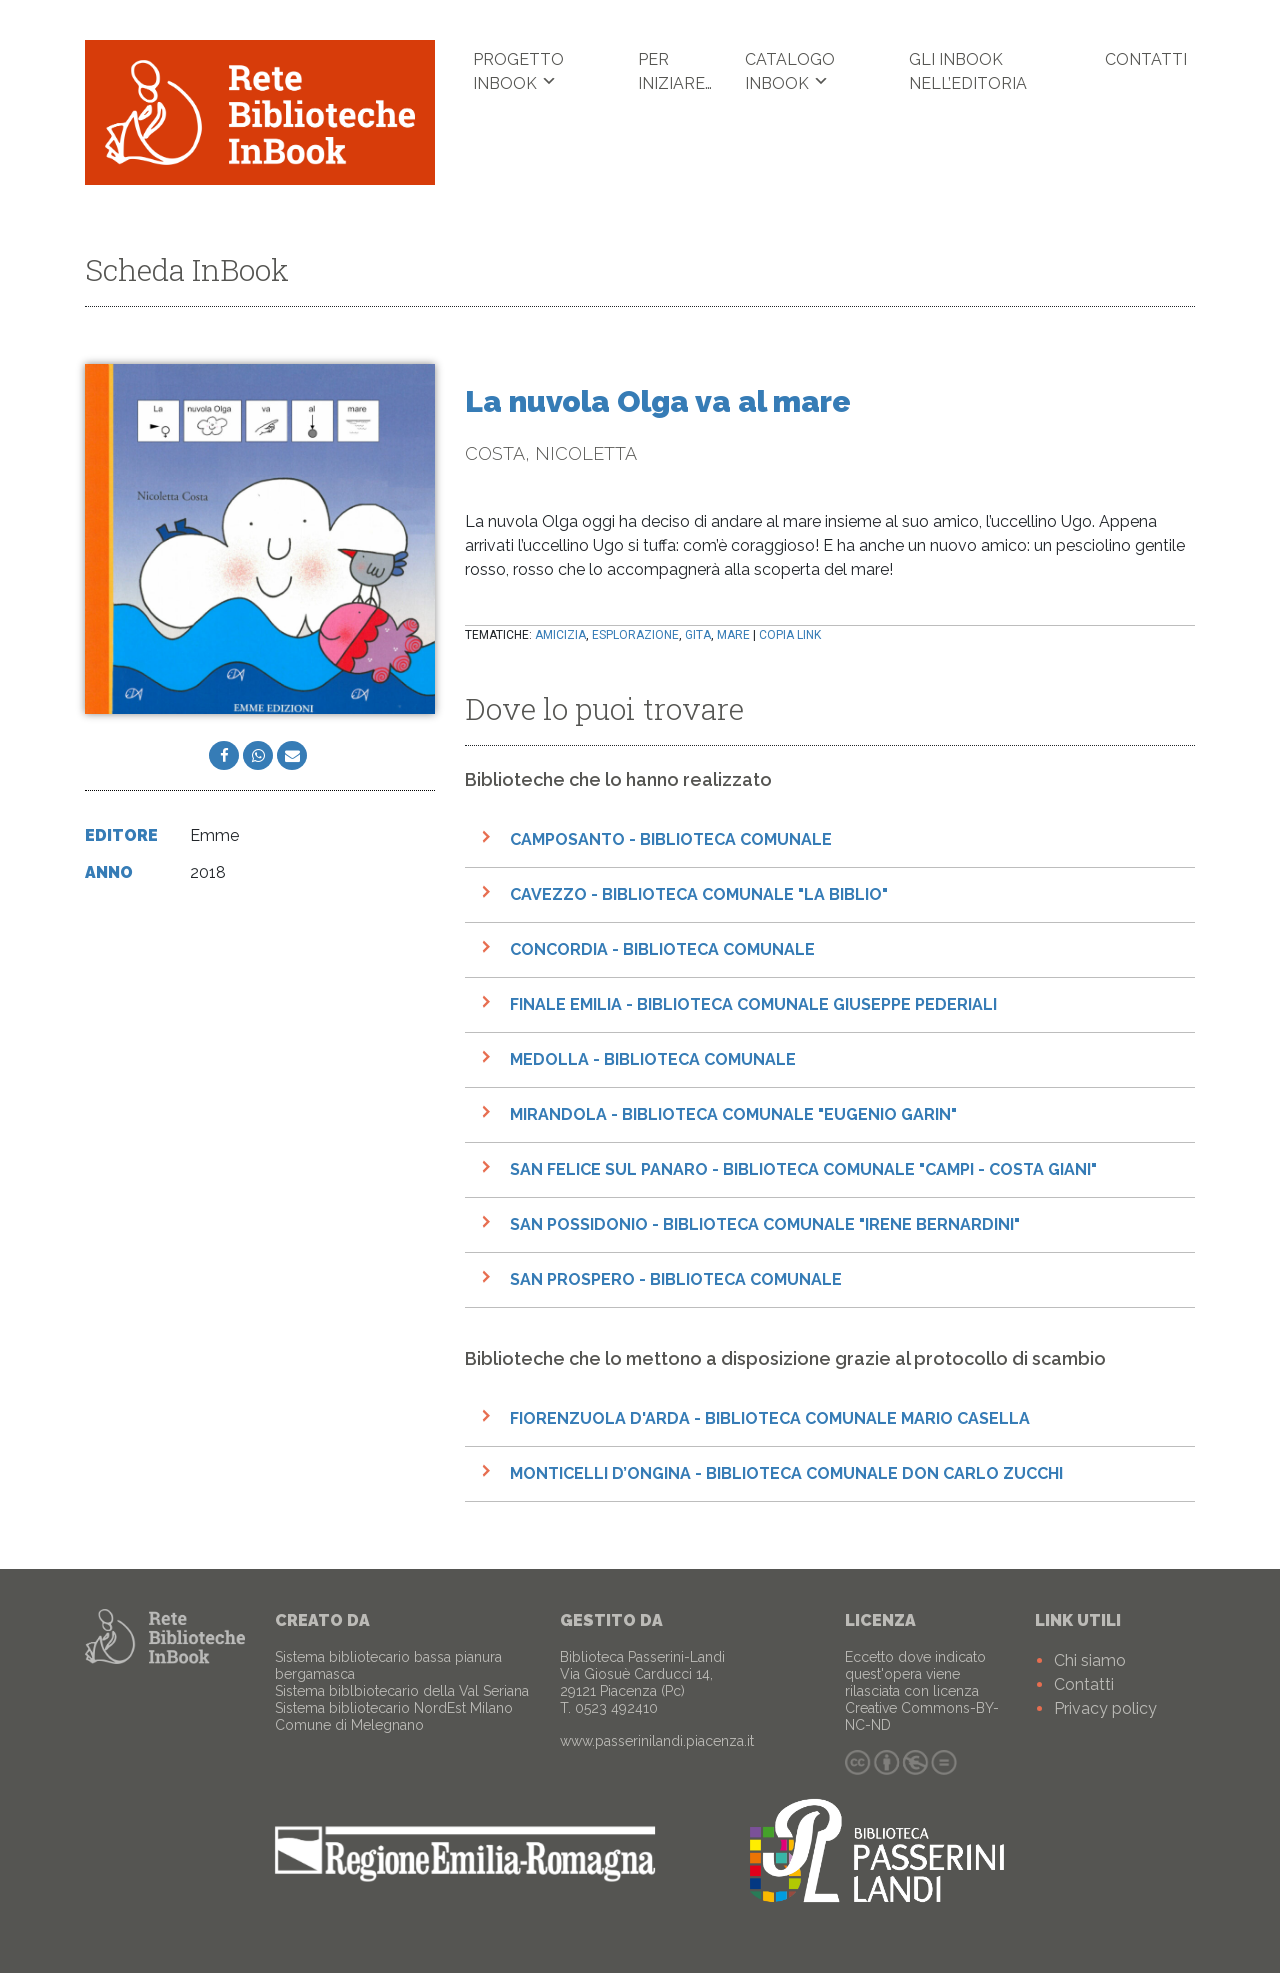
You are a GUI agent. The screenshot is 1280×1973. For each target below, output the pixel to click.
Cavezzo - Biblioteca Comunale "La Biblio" (699, 895)
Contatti (1146, 59)
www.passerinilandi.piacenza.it (657, 1741)
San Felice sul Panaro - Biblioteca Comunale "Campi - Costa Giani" (803, 1170)
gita (698, 636)
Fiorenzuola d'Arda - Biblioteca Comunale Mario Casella (770, 1419)
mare (733, 636)
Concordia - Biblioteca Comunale (662, 950)
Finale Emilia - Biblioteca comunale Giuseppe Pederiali (753, 1005)
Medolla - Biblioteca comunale (653, 1060)
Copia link (790, 636)
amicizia (560, 636)
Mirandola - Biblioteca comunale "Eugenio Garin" (733, 1115)
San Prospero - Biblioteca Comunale (676, 1280)
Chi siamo (1090, 1660)
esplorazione (635, 636)
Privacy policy (1105, 1708)
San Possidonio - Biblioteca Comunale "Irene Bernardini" (765, 1225)
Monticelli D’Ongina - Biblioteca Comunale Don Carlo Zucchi (786, 1474)
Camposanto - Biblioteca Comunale (671, 840)
